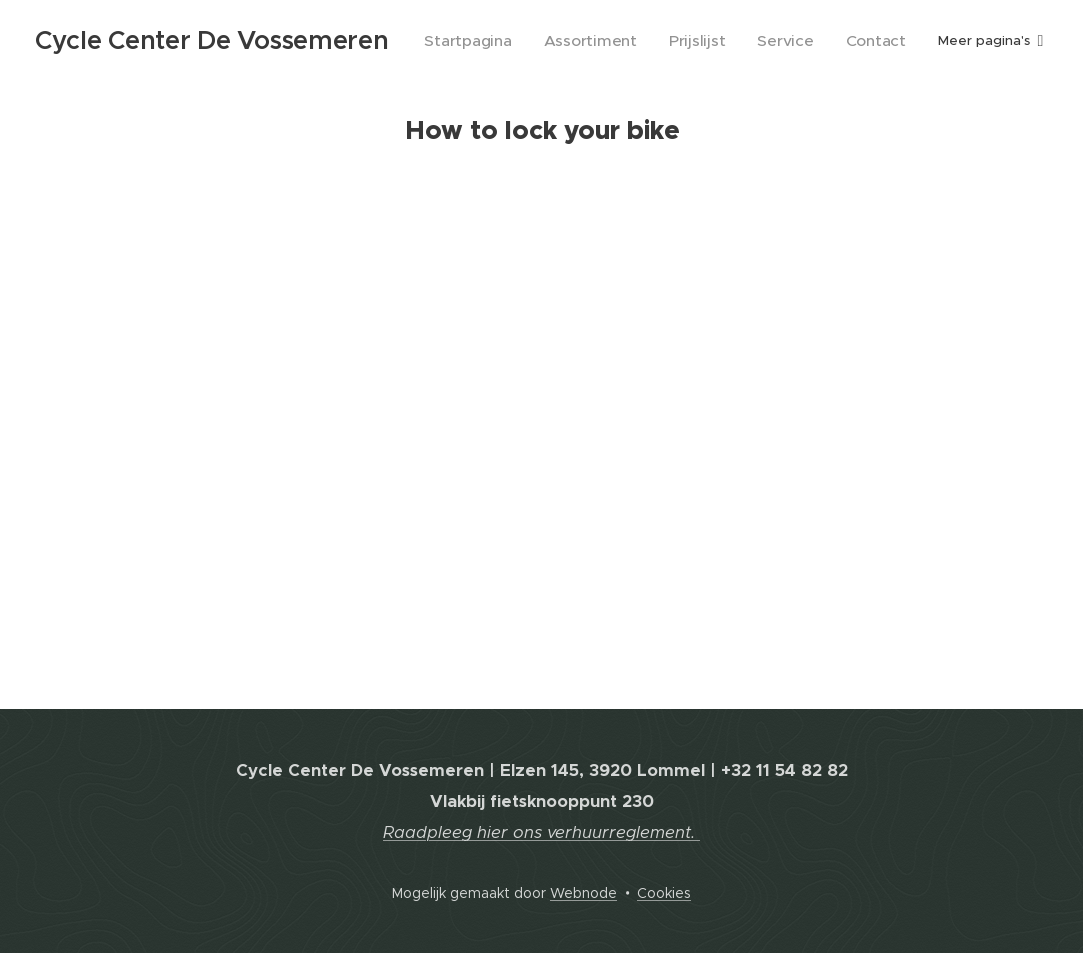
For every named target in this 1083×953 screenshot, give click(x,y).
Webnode (583, 893)
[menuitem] (511, 41)
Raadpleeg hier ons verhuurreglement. (541, 832)
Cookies (664, 893)
